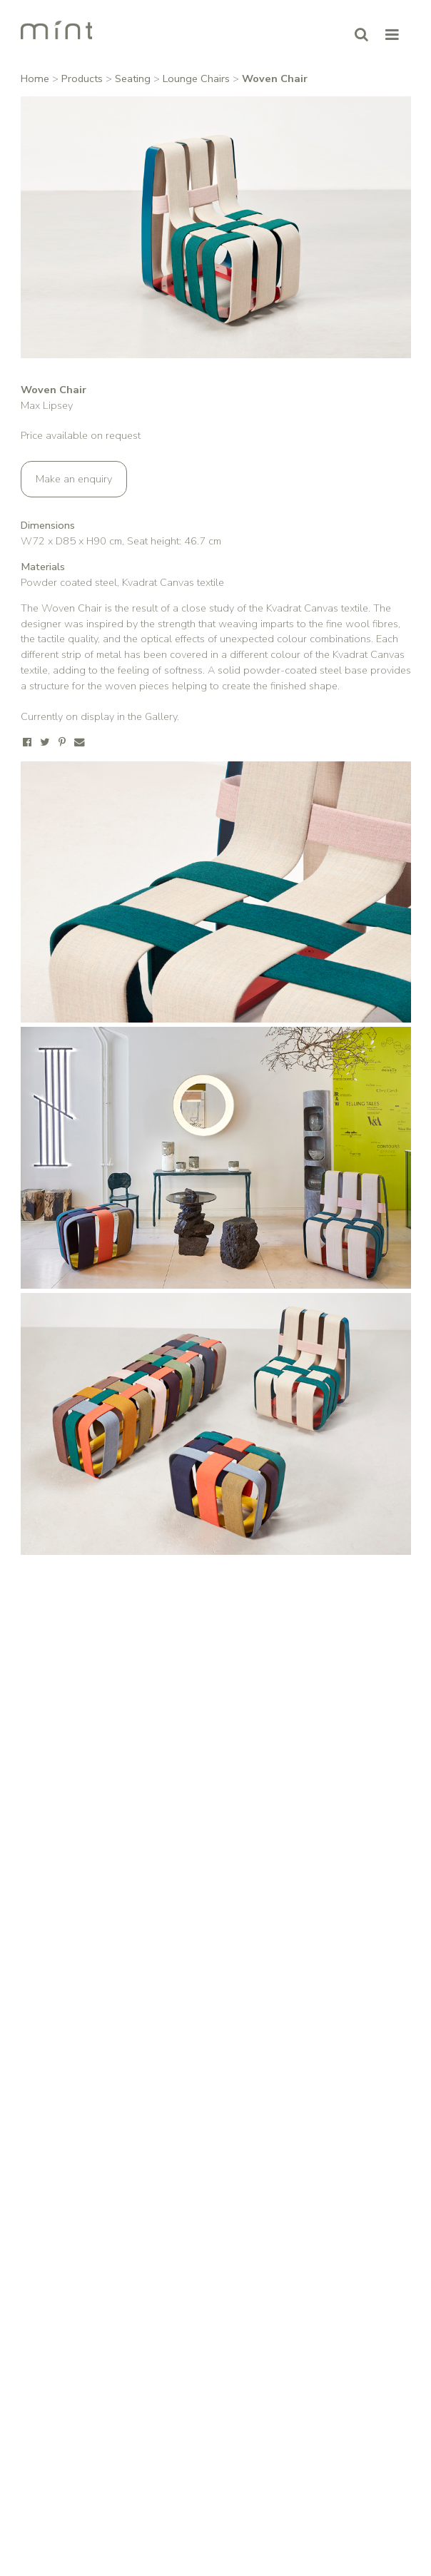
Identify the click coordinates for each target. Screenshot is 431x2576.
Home (35, 78)
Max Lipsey (47, 405)
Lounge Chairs (196, 78)
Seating (133, 78)
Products (82, 78)
